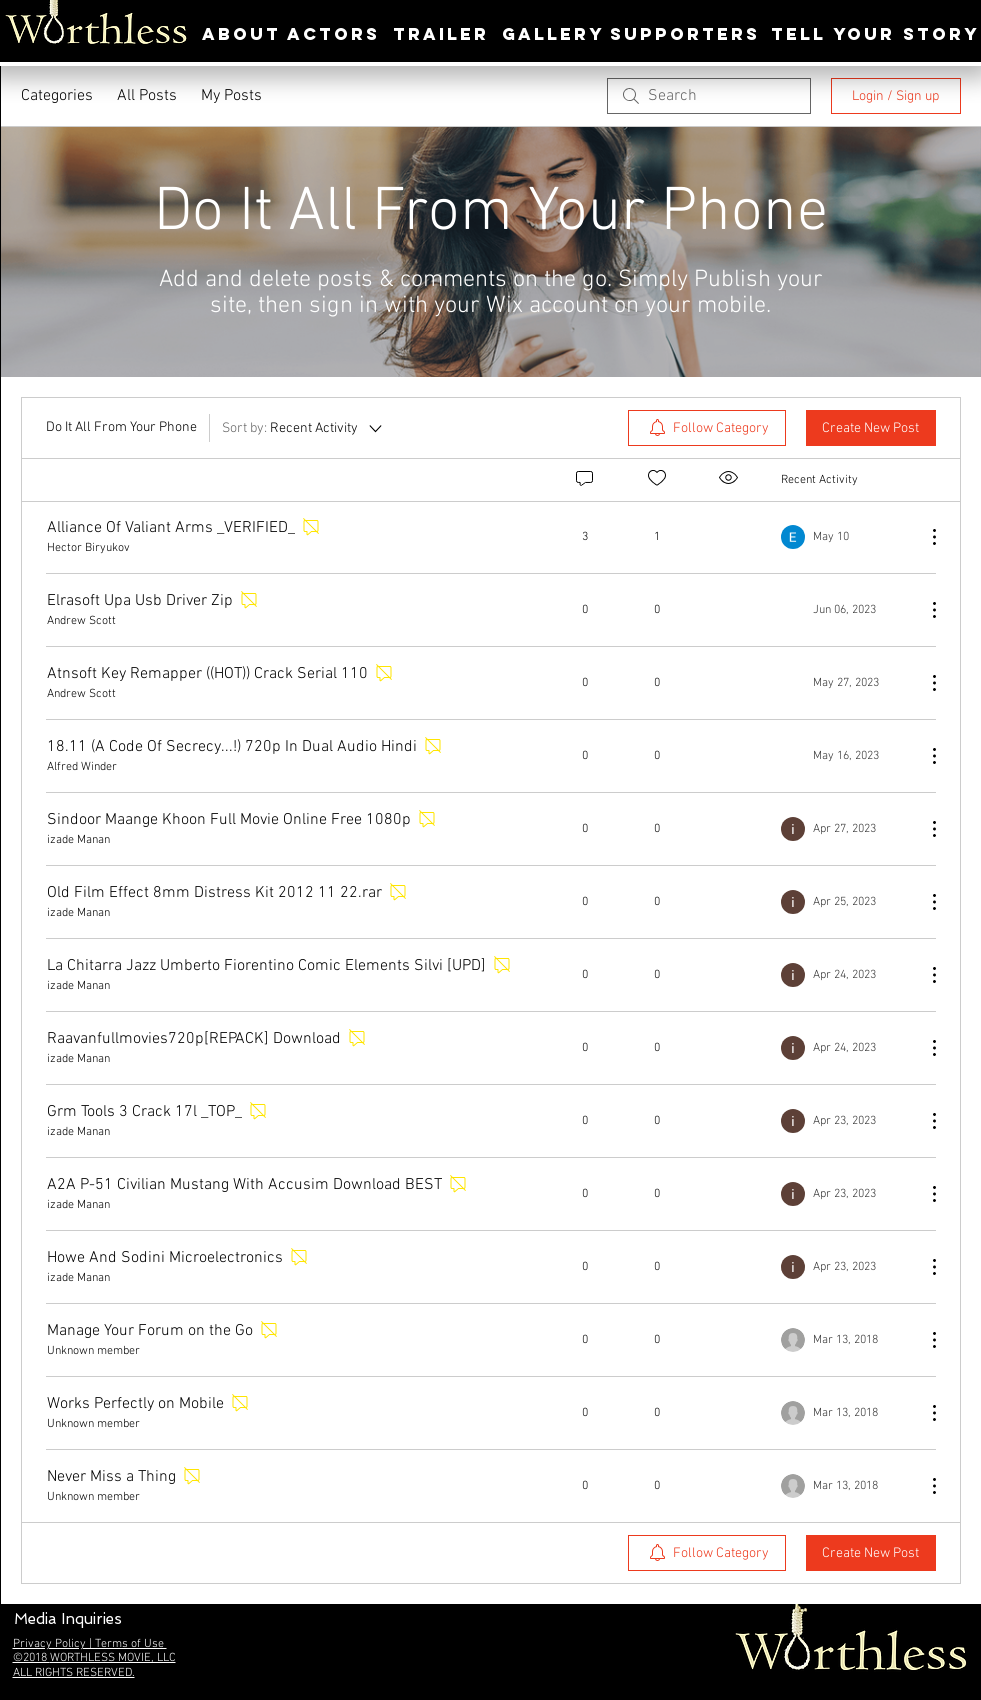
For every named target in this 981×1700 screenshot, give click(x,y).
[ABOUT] (241, 34)
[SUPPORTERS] (685, 34)
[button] (68, 1619)
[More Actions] (924, 537)
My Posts (231, 96)
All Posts (147, 96)
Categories (57, 96)
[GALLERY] (553, 34)
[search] (709, 96)
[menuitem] (707, 428)
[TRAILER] (441, 34)
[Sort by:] (303, 428)
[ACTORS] (334, 34)
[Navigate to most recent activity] (845, 537)
